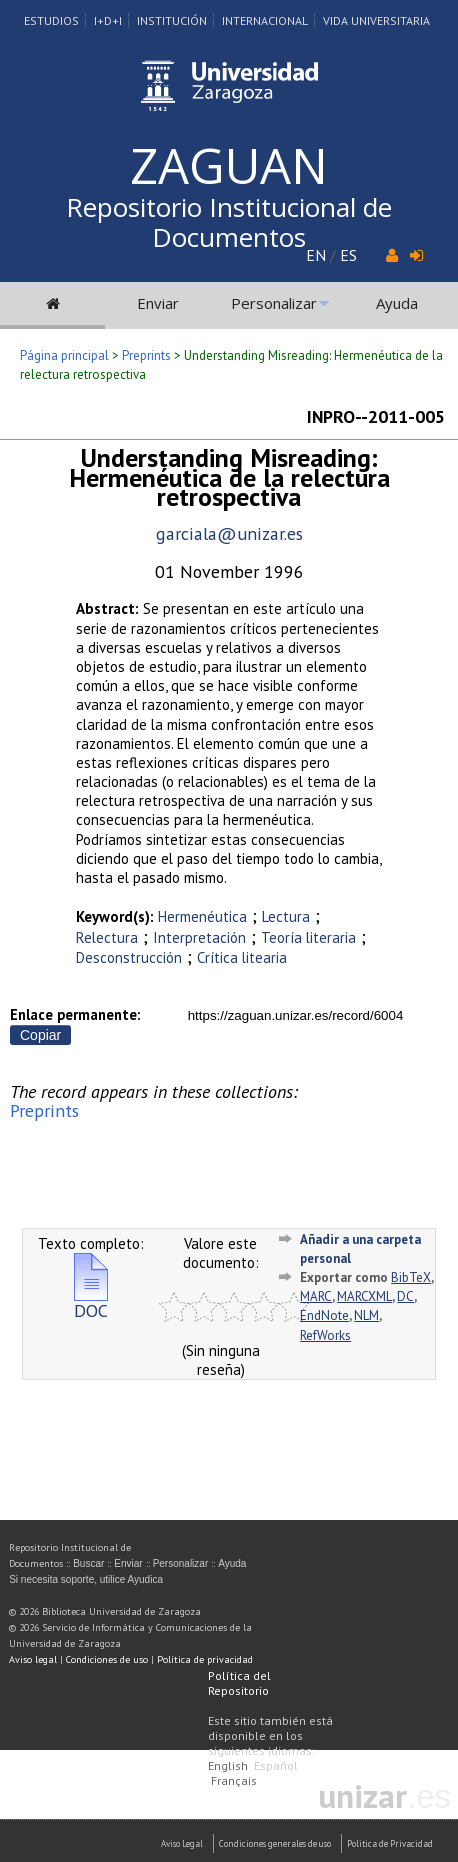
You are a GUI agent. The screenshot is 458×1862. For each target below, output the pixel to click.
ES (348, 255)
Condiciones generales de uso (275, 1843)
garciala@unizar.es (229, 533)
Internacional (265, 20)
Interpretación (199, 937)
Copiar (40, 1035)
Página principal (64, 355)
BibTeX (411, 1277)
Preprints (146, 355)
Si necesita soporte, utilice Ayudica (86, 1579)
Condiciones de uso (107, 1659)
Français (234, 1780)
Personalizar (274, 303)
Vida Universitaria (376, 20)
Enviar (158, 303)
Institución (172, 20)
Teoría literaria (308, 937)
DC (405, 1296)
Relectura (107, 937)
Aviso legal (33, 1659)
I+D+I (108, 20)
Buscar (88, 1563)
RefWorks (325, 1335)
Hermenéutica (202, 916)
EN (316, 255)
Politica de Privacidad (390, 1843)
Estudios (51, 20)
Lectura (286, 916)
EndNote (324, 1315)
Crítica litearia (242, 957)
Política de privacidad (205, 1659)
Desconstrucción (129, 957)
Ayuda (397, 303)
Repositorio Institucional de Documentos (229, 222)
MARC (316, 1296)
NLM (366, 1315)
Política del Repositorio (239, 1683)
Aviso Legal (182, 1843)
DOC (91, 1302)
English (228, 1765)
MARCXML (364, 1296)
